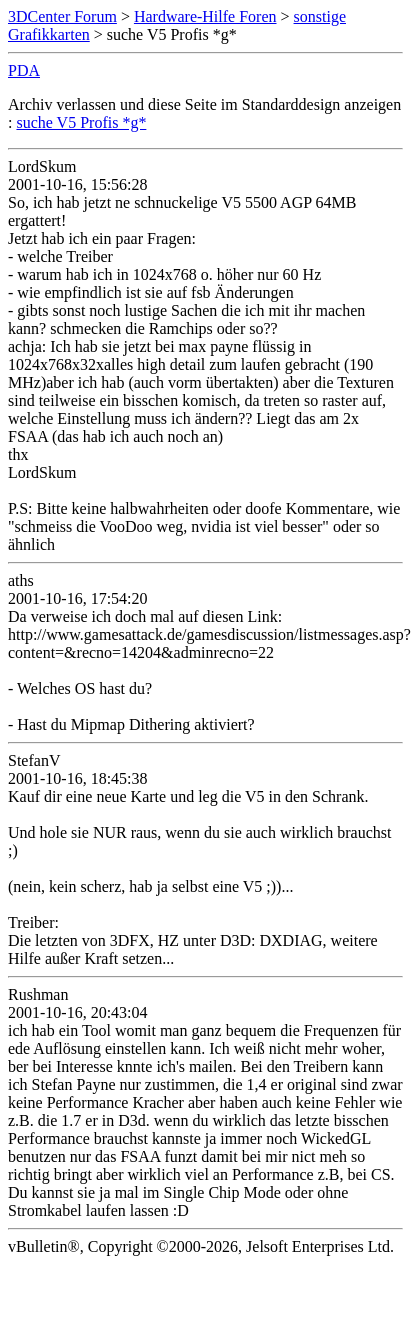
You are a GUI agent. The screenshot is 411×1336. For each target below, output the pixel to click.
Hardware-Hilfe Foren (205, 16)
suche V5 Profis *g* (81, 122)
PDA (24, 70)
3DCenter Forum (62, 16)
